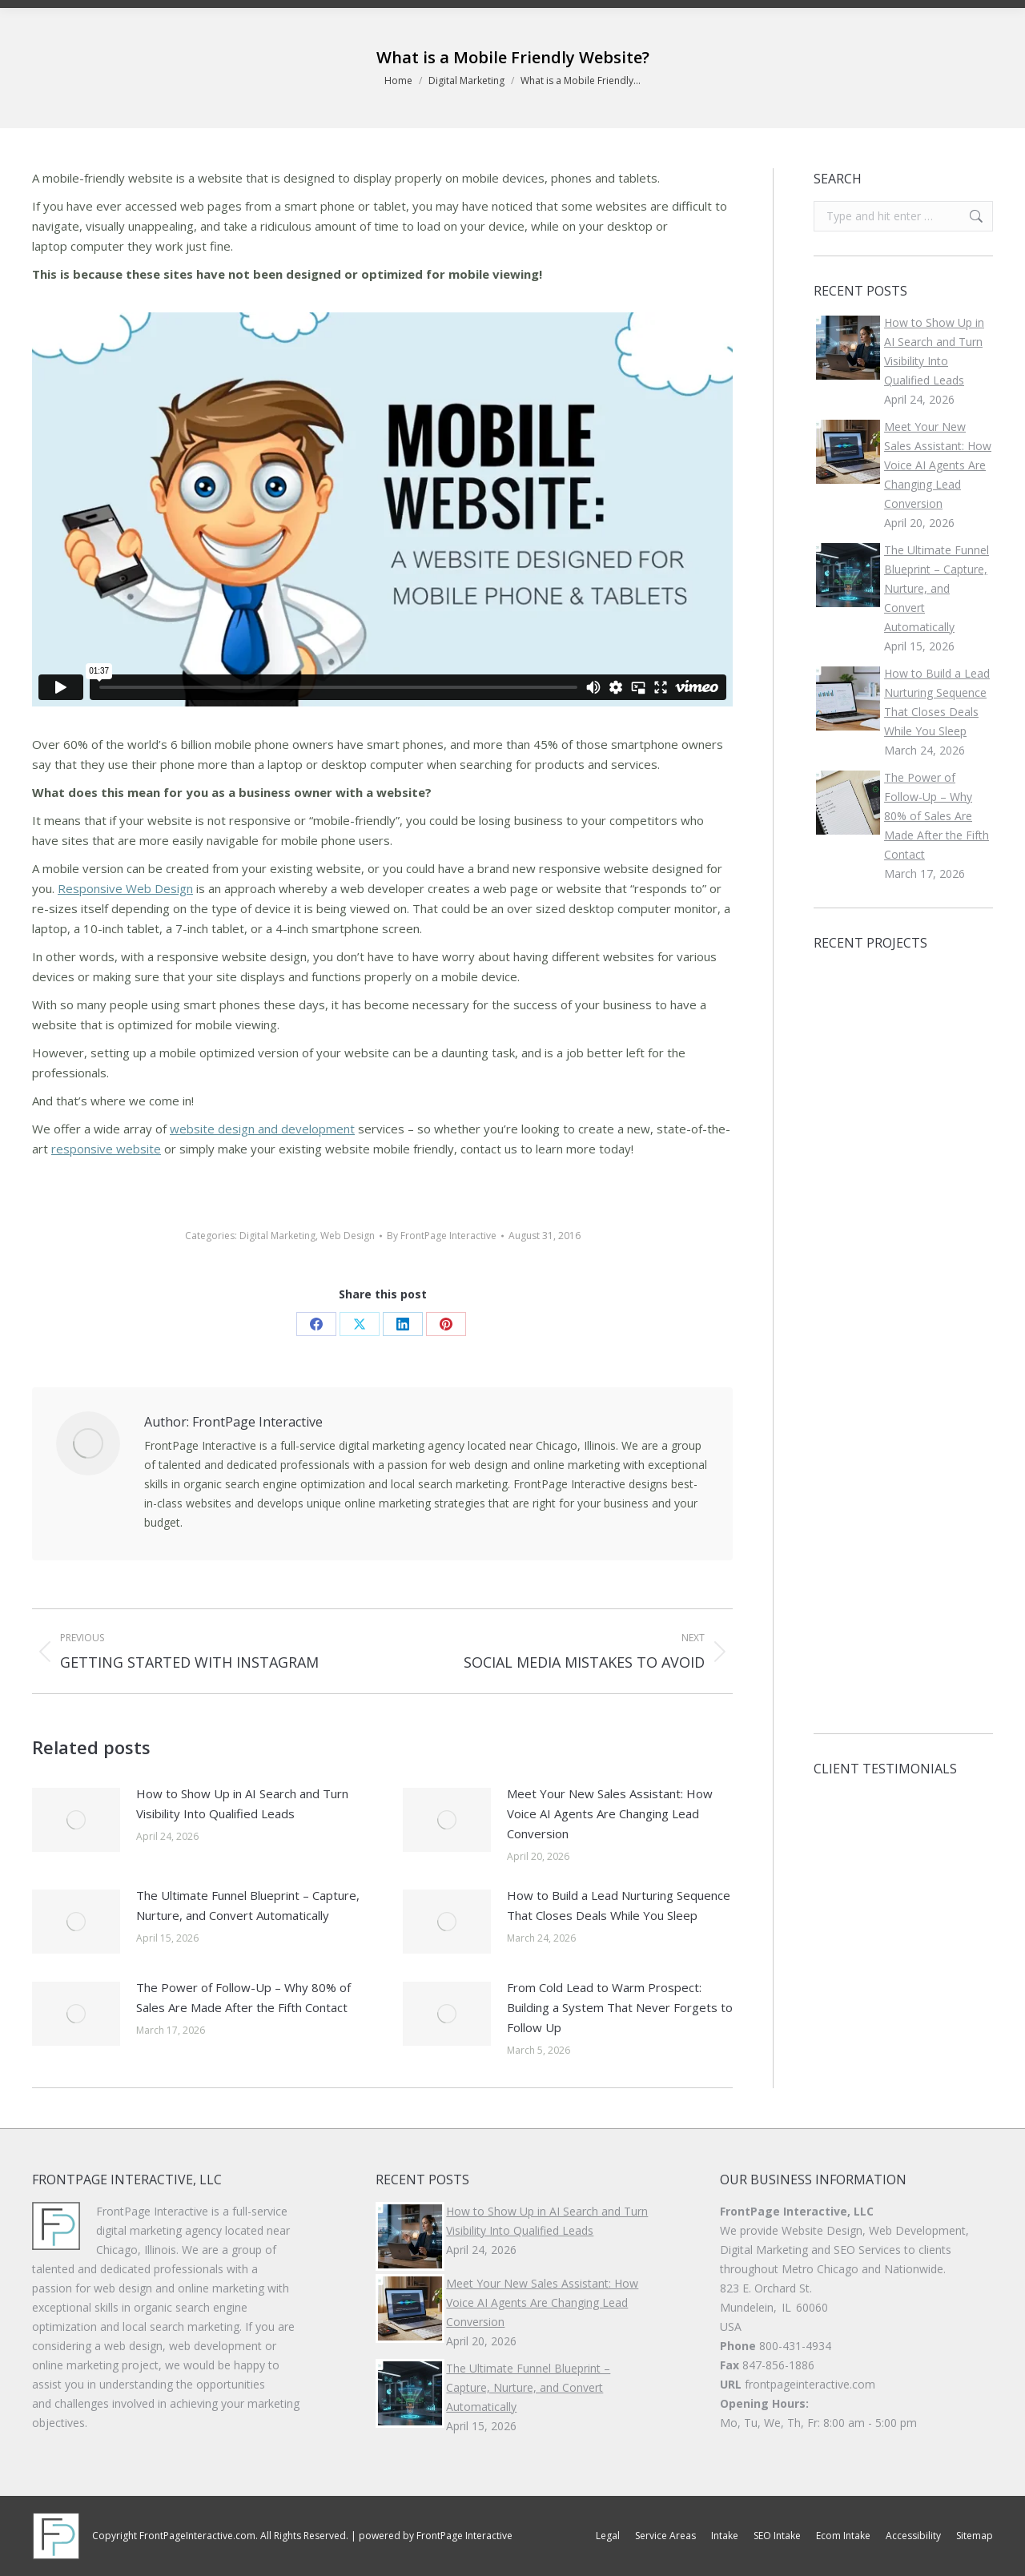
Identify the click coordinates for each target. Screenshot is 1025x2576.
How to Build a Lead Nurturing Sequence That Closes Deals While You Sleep (618, 1905)
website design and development (262, 1129)
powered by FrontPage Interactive (435, 2535)
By (441, 1235)
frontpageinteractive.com (810, 2384)
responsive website (106, 1149)
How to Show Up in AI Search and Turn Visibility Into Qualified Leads (242, 1803)
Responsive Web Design (125, 888)
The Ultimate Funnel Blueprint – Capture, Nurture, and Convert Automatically (248, 1905)
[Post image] (76, 1820)
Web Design (347, 1235)
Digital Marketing (277, 1235)
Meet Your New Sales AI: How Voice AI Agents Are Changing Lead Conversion (610, 1813)
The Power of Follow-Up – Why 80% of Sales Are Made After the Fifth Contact (243, 1997)
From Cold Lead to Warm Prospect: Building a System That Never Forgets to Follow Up (620, 2007)
